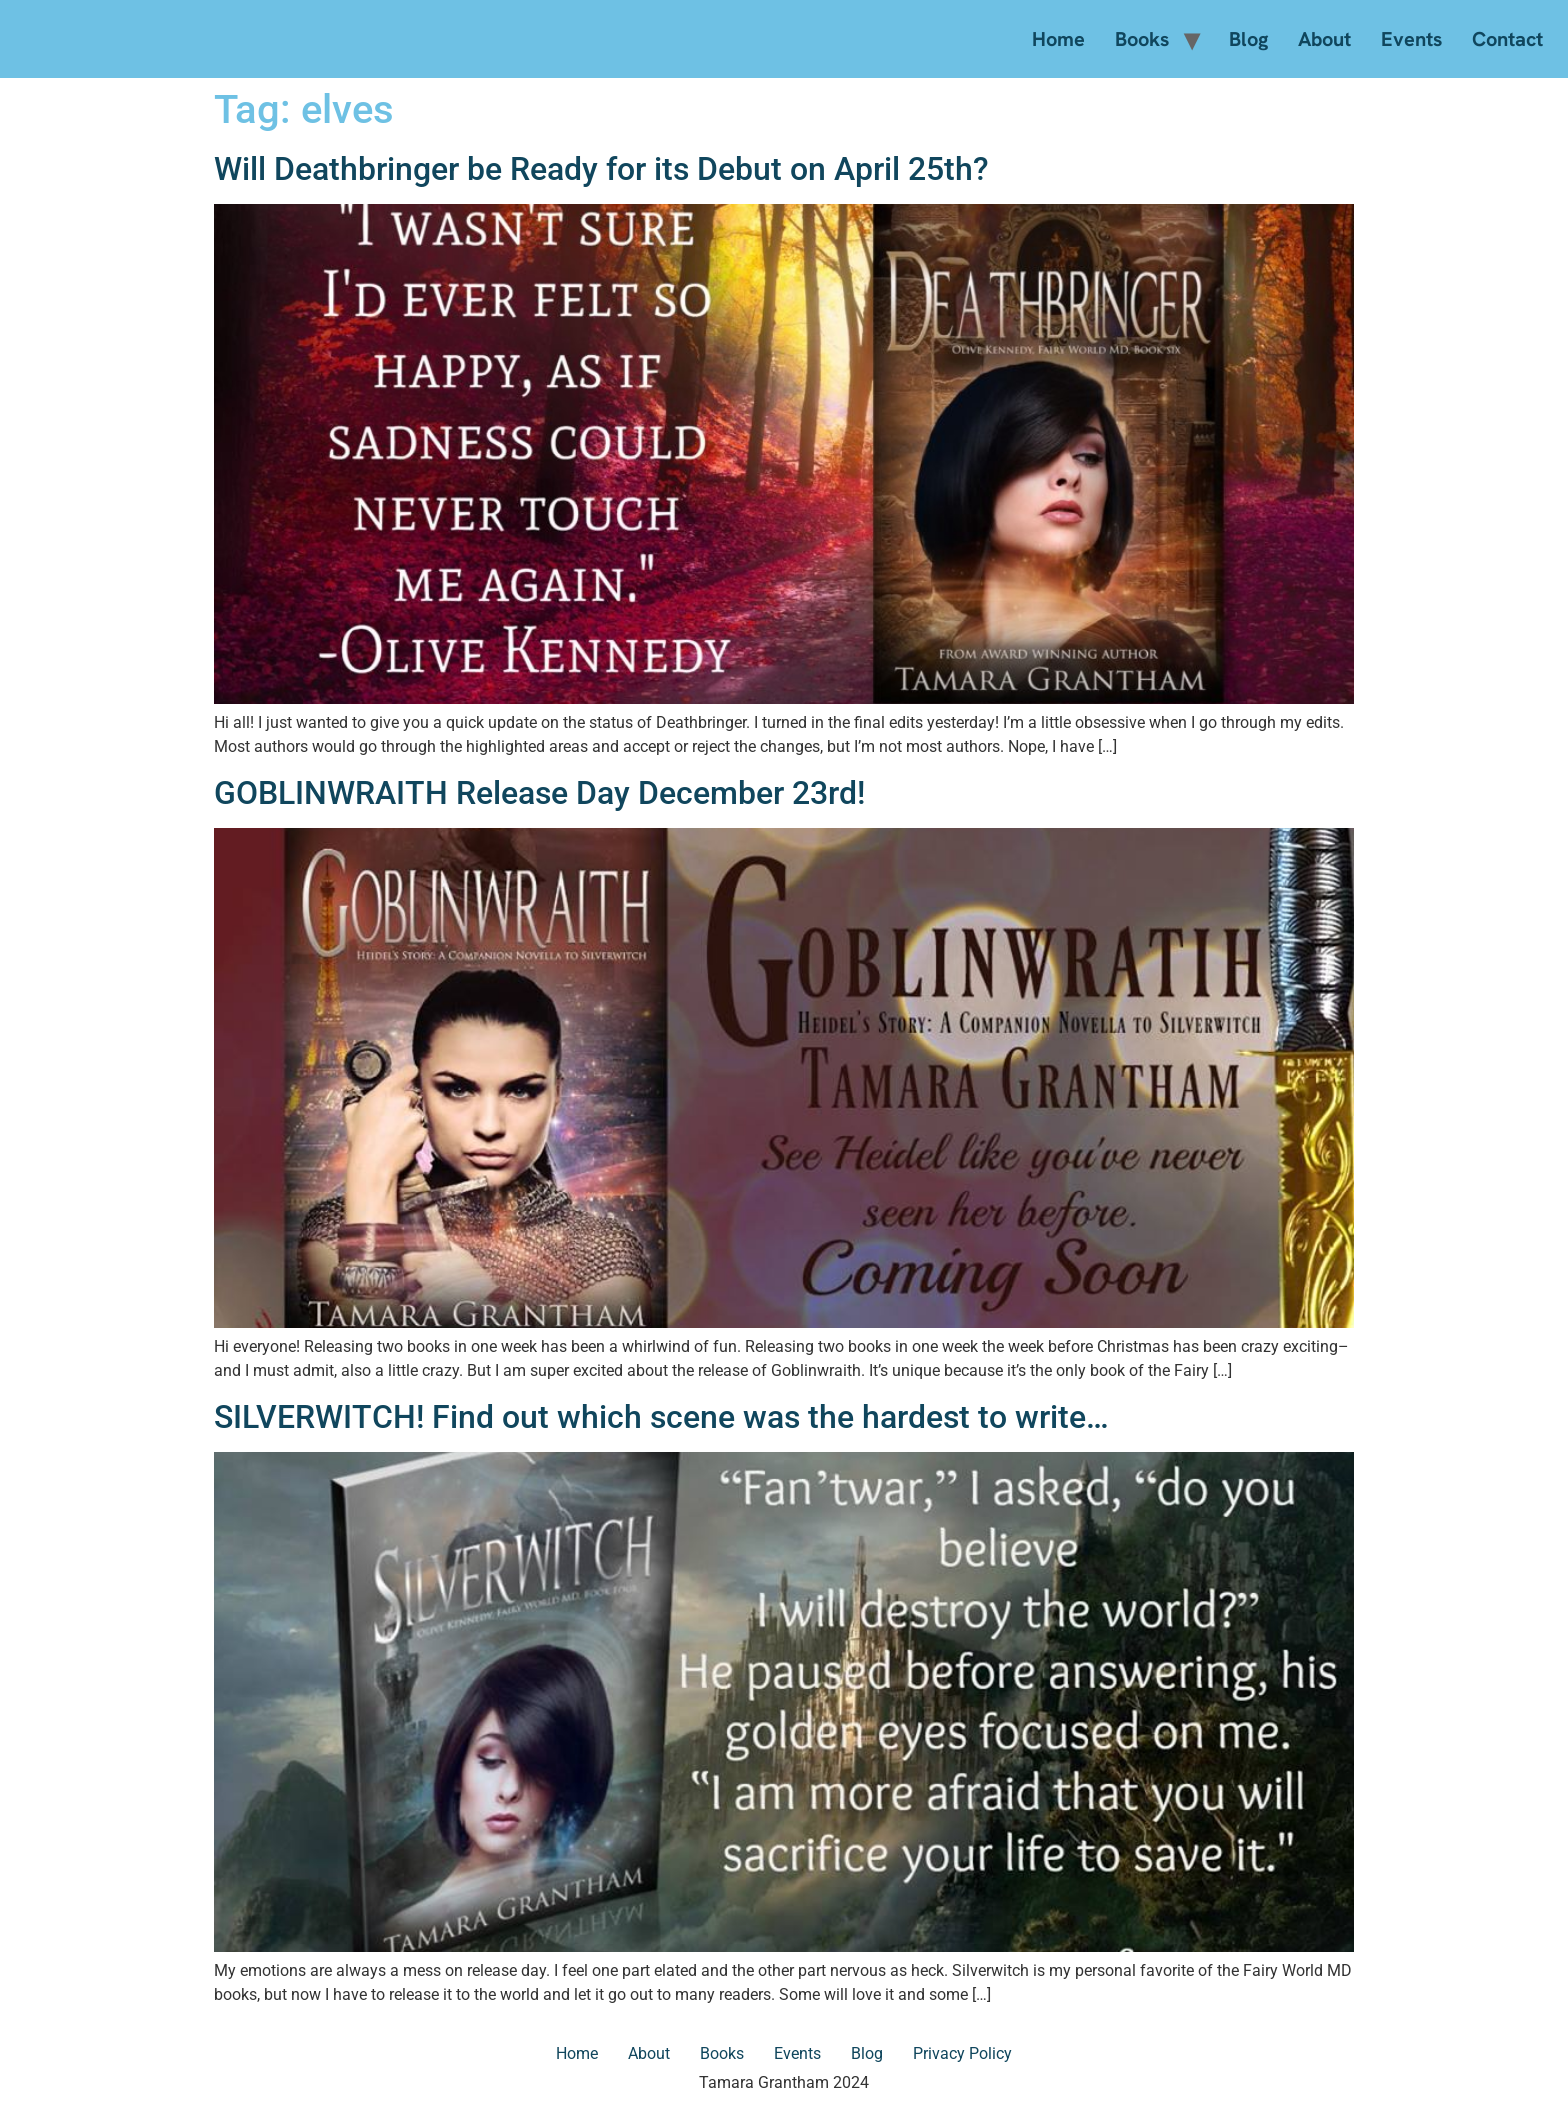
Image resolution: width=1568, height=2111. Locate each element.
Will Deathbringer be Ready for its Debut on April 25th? (601, 169)
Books (1142, 39)
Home (1058, 39)
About (1324, 39)
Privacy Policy (962, 2053)
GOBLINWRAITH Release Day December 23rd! (539, 793)
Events (1411, 39)
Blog (1248, 39)
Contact (1507, 39)
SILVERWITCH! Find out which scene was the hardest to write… (661, 1417)
